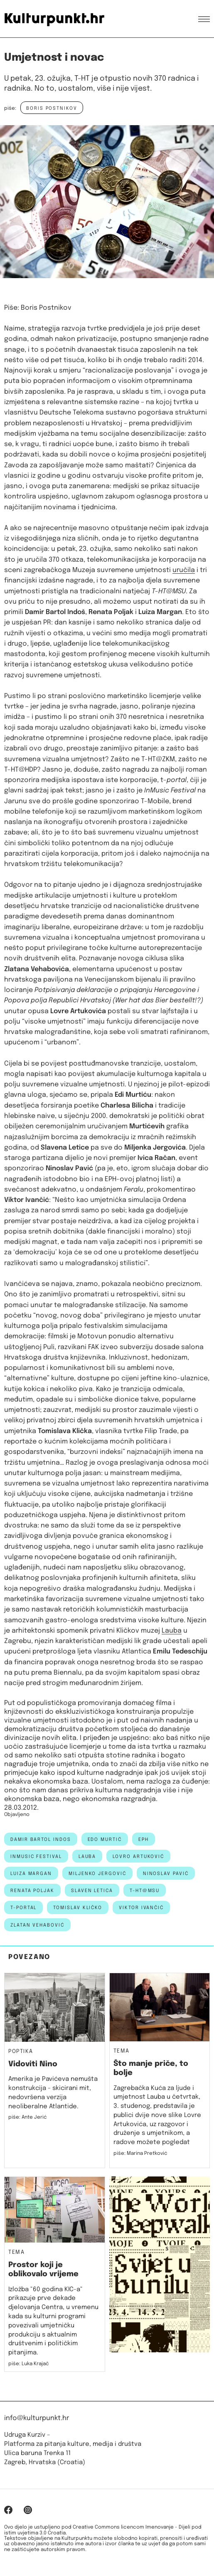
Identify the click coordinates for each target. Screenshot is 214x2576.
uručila (183, 570)
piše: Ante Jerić (27, 2117)
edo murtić (105, 1839)
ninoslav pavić (166, 1873)
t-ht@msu (145, 1890)
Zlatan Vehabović (37, 1925)
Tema (121, 2051)
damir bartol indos (40, 1839)
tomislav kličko (77, 1907)
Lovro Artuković (138, 1856)
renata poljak (32, 1890)
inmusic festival (36, 1856)
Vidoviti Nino (32, 2064)
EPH (143, 1839)
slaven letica (92, 1890)
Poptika (20, 2051)
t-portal (23, 1907)
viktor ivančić (141, 1907)
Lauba (172, 1630)
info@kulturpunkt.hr (36, 2418)
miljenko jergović (97, 1873)
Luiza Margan (31, 1873)
